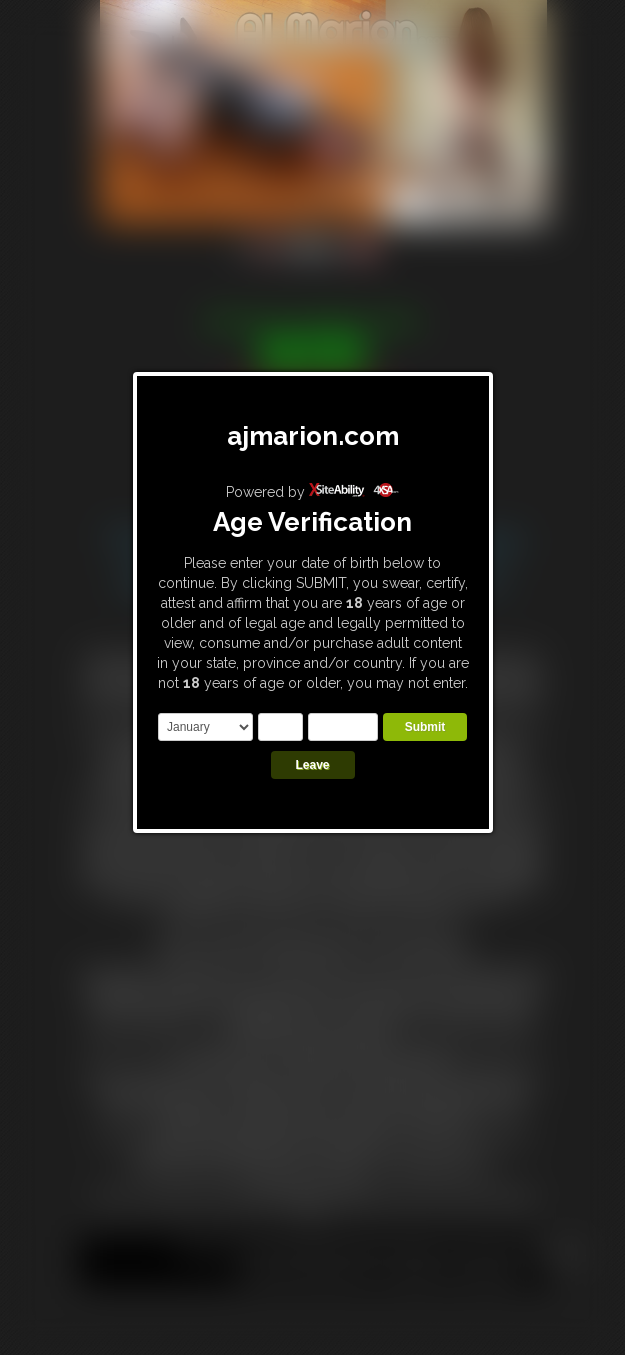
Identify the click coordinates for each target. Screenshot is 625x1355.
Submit (425, 727)
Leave (312, 765)
